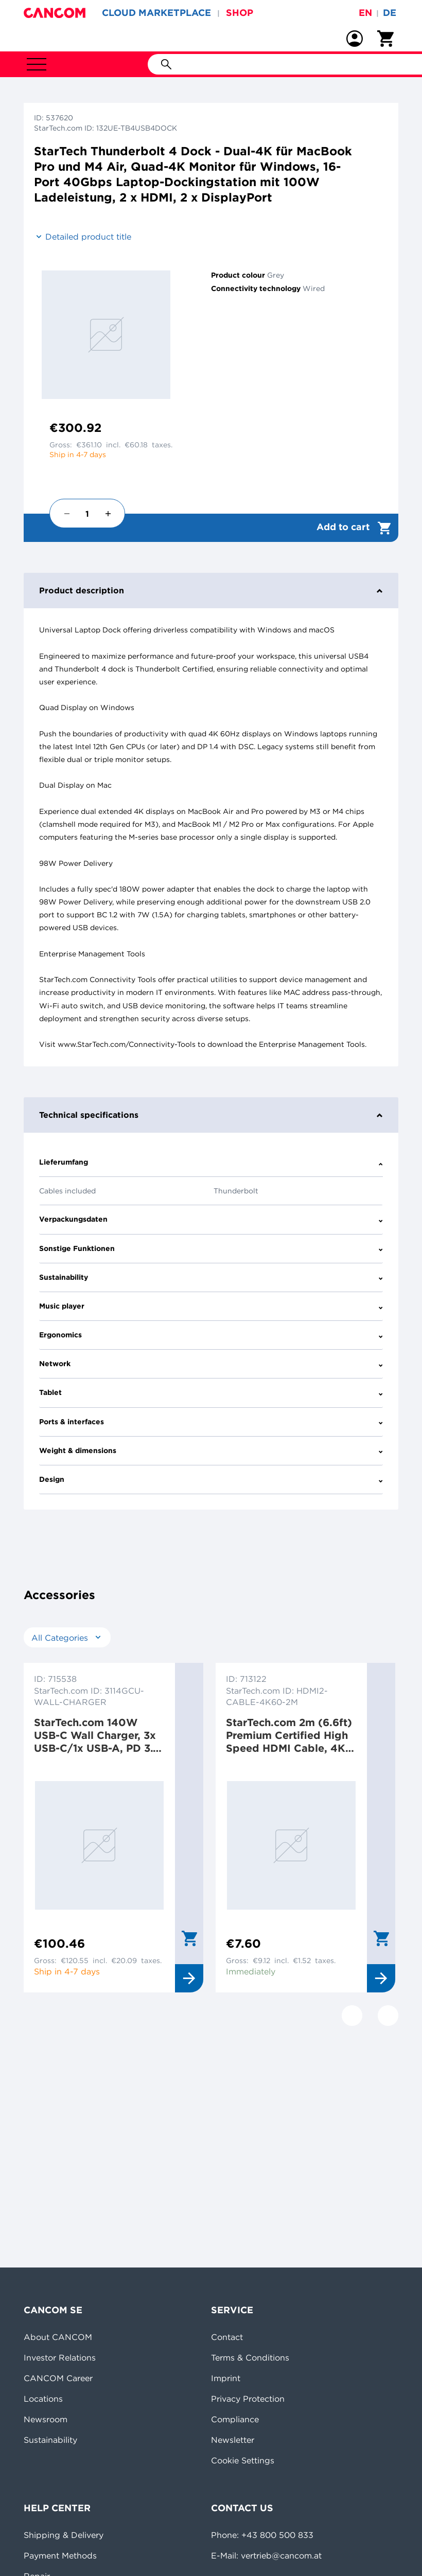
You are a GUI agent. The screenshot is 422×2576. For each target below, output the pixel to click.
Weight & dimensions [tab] (211, 1450)
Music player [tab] (211, 1306)
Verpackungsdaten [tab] (211, 1219)
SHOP (239, 13)
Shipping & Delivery (63, 2535)
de (389, 13)
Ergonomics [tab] (211, 1334)
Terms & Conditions (250, 2357)
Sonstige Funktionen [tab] (211, 1248)
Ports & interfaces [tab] (211, 1421)
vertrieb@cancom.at (281, 2555)
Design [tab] (211, 1479)
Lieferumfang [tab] (211, 1162)
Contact (227, 2337)
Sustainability (50, 2440)
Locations (43, 2398)
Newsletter (232, 2440)
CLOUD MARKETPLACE (156, 13)
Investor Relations (60, 2357)
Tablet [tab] (211, 1392)
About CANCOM (58, 2337)
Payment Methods (60, 2555)
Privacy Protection (248, 2398)
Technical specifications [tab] (211, 1115)
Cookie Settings (242, 2460)
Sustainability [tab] (211, 1277)
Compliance (235, 2419)
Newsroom (45, 2419)
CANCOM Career (58, 2378)
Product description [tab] (211, 590)
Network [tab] (211, 1363)
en (365, 13)
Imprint (225, 2378)
